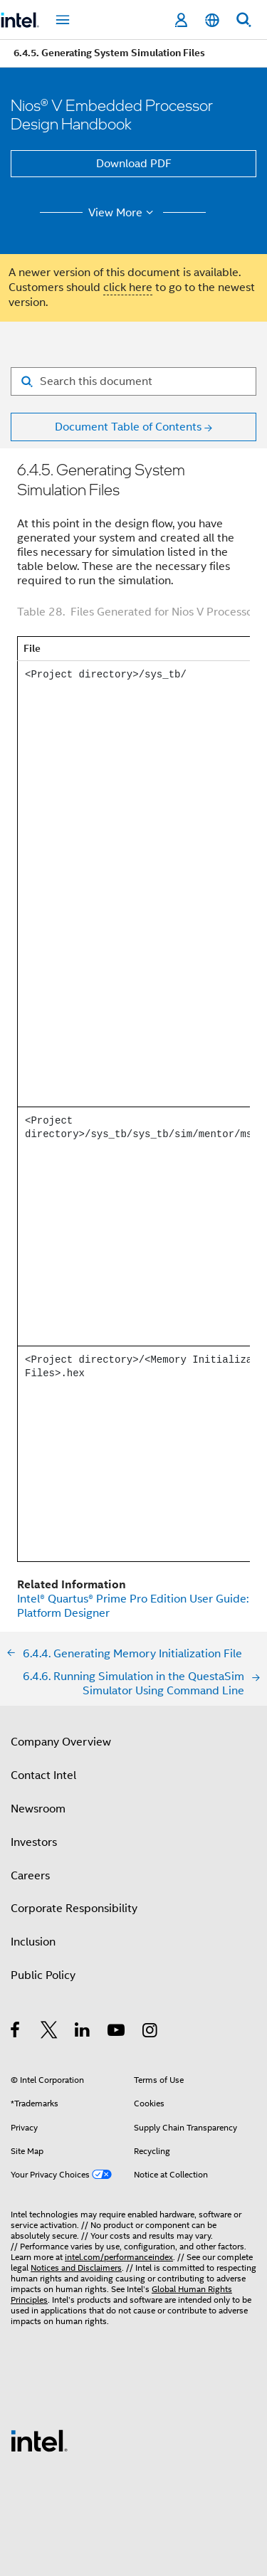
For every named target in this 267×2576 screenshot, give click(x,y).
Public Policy (43, 1975)
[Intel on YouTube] (117, 2032)
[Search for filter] (133, 381)
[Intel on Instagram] (151, 2032)
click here (127, 287)
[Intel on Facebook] (16, 2032)
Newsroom (38, 1809)
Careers (30, 1876)
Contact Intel (43, 1775)
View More (122, 213)
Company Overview (61, 1742)
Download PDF (134, 164)
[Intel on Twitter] (49, 2032)
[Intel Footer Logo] (39, 2440)
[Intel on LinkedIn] (83, 2032)
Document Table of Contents (128, 427)
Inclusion (33, 1942)
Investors (34, 1842)
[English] (212, 20)
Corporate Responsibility (74, 1908)
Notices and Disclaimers (76, 2267)
